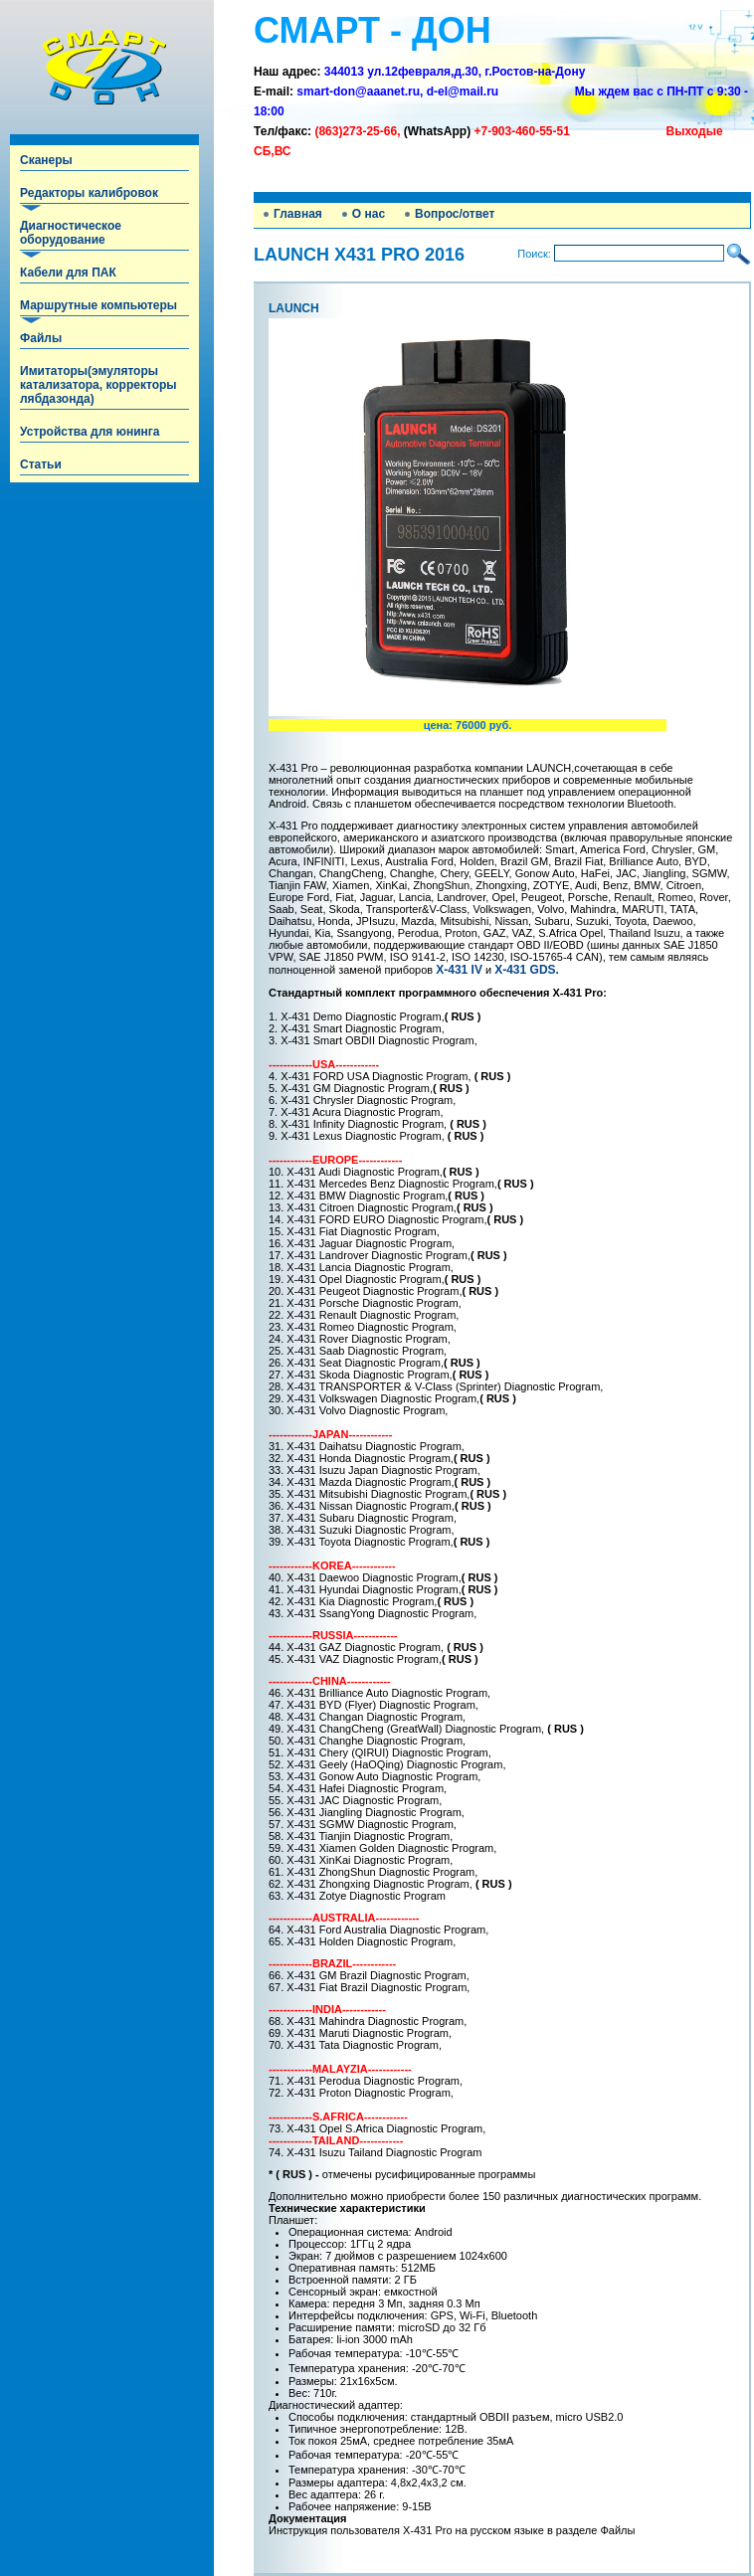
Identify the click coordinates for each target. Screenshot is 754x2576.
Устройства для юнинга (89, 432)
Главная (298, 214)
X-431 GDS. (526, 970)
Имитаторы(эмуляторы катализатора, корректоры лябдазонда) (98, 385)
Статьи (41, 464)
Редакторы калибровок (89, 193)
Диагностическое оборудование (70, 233)
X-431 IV (459, 970)
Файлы (41, 338)
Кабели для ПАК (68, 272)
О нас (368, 214)
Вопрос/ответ (454, 214)
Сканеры (46, 160)
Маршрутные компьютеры (98, 305)
